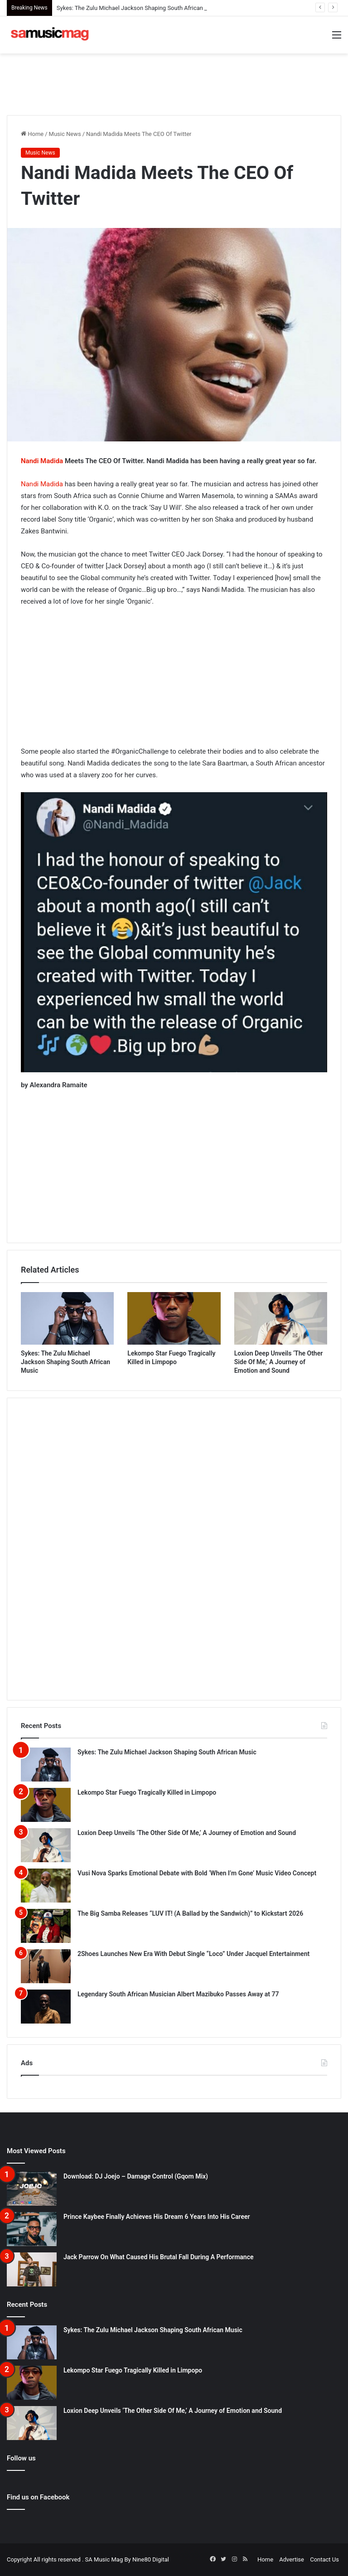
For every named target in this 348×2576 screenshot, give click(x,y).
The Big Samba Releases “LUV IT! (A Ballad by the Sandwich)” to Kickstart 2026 (190, 1913)
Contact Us (324, 2559)
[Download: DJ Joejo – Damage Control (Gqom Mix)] (32, 2189)
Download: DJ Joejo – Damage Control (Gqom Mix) (135, 2176)
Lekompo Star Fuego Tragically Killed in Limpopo (146, 1792)
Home (32, 134)
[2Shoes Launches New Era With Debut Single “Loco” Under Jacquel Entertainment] (46, 1966)
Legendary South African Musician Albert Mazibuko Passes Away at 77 (178, 1994)
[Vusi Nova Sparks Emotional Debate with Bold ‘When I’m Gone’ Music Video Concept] (46, 1886)
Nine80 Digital (150, 2559)
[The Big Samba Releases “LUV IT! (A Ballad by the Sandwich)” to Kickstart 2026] (46, 1926)
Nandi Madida (42, 461)
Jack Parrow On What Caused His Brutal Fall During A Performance (158, 2257)
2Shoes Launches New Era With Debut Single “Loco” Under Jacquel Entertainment (193, 1953)
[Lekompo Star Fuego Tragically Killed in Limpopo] (173, 1318)
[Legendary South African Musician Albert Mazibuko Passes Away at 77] (46, 2007)
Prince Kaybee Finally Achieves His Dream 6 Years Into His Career (156, 2216)
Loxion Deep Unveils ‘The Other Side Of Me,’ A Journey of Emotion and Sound (278, 1362)
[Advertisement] (174, 83)
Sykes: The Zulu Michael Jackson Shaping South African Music (139, 8)
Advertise (291, 2559)
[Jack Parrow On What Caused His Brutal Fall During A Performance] (32, 2269)
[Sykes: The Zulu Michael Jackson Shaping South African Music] (67, 1318)
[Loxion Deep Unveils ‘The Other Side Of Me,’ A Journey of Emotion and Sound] (280, 1318)
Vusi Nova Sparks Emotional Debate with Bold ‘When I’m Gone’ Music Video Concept (196, 1873)
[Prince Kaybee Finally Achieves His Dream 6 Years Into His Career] (32, 2229)
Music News (65, 134)
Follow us (21, 2458)
